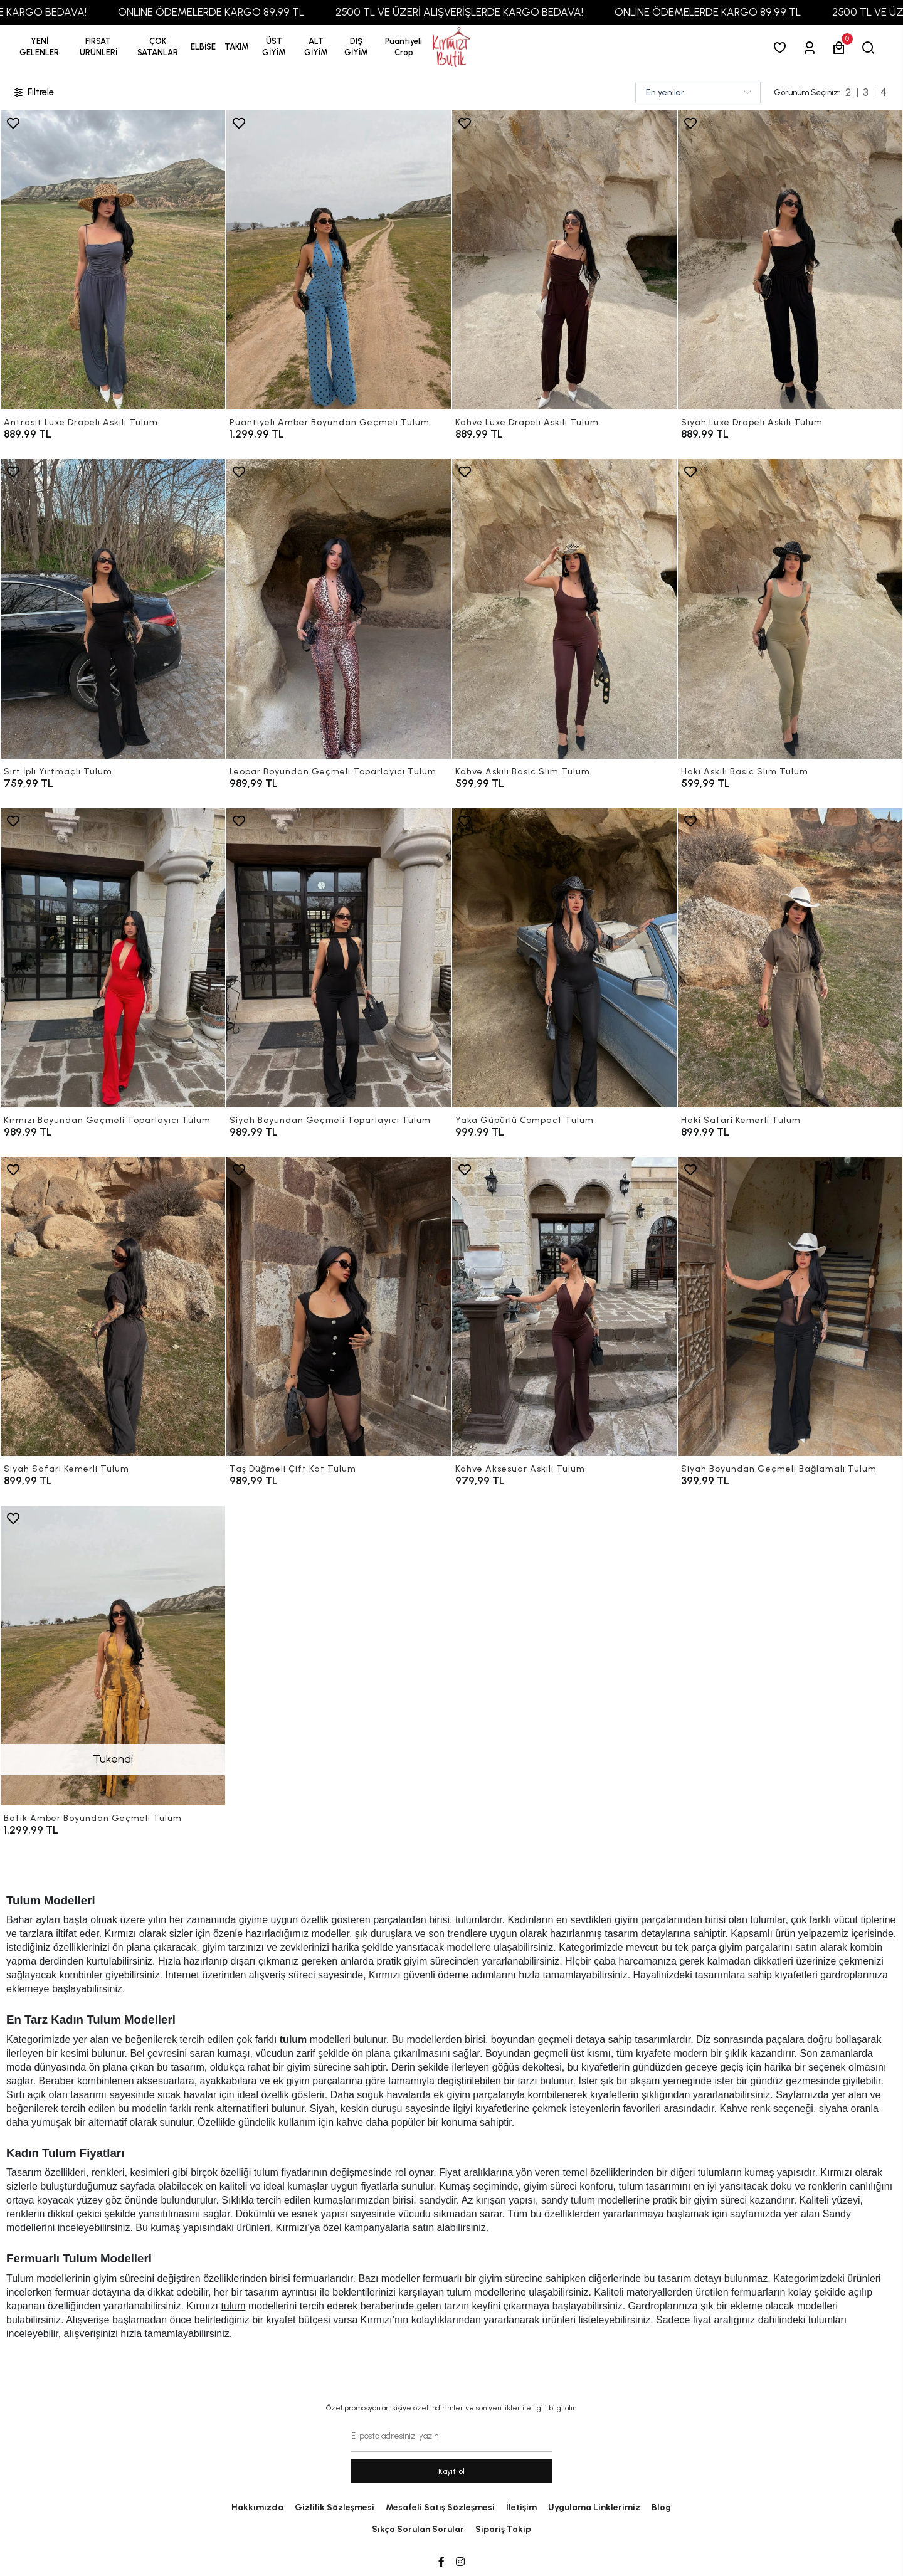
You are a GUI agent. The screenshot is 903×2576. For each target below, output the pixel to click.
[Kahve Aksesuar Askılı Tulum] (564, 1306)
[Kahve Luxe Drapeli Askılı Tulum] (564, 259)
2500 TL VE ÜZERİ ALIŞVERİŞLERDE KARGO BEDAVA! (523, 12)
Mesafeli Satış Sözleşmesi (440, 2507)
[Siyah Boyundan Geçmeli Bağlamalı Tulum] (790, 1306)
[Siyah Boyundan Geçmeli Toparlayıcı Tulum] (338, 957)
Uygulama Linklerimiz (594, 2507)
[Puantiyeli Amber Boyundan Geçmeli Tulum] (338, 259)
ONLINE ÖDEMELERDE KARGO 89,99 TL (275, 12)
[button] (98, 47)
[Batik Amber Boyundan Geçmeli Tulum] (113, 1655)
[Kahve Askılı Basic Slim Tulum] (564, 608)
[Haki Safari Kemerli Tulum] (790, 957)
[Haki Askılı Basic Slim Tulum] (790, 608)
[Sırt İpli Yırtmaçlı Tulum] (113, 608)
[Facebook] (441, 2562)
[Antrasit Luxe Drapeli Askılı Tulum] (113, 259)
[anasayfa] (451, 47)
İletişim (521, 2507)
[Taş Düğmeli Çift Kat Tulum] (338, 1306)
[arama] (870, 47)
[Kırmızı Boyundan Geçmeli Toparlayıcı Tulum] (113, 957)
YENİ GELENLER (39, 46)
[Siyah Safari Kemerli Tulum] (113, 1306)
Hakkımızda (257, 2507)
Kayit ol (451, 2471)
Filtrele (33, 92)
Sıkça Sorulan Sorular (418, 2529)
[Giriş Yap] (811, 47)
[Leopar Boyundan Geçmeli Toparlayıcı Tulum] (338, 608)
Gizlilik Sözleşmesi (334, 2507)
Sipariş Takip (503, 2529)
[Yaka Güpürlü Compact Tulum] (564, 957)
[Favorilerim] (782, 47)
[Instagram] (460, 2562)
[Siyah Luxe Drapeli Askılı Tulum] (790, 259)
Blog (661, 2507)
